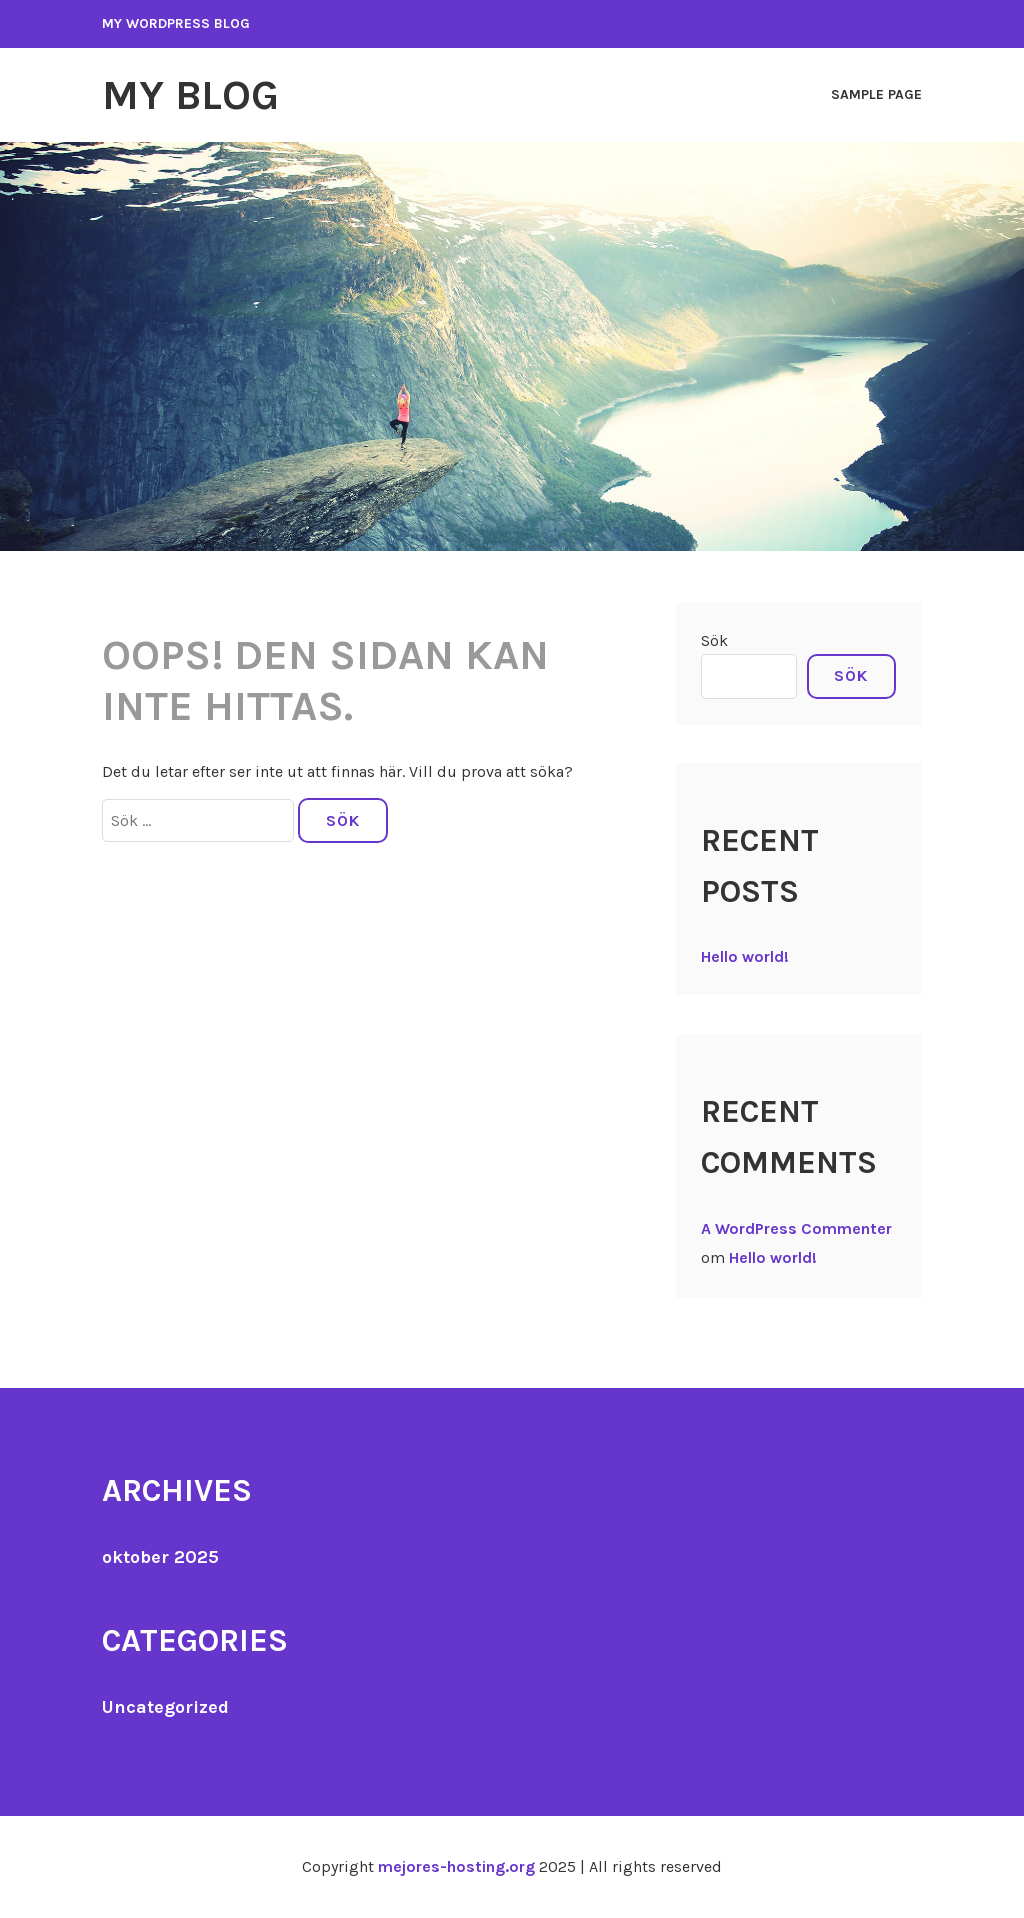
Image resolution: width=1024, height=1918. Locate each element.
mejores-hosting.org (456, 1866)
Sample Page (876, 94)
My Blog (190, 95)
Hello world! (745, 956)
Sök (714, 640)
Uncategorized (165, 1707)
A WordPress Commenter (796, 1228)
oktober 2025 (160, 1557)
